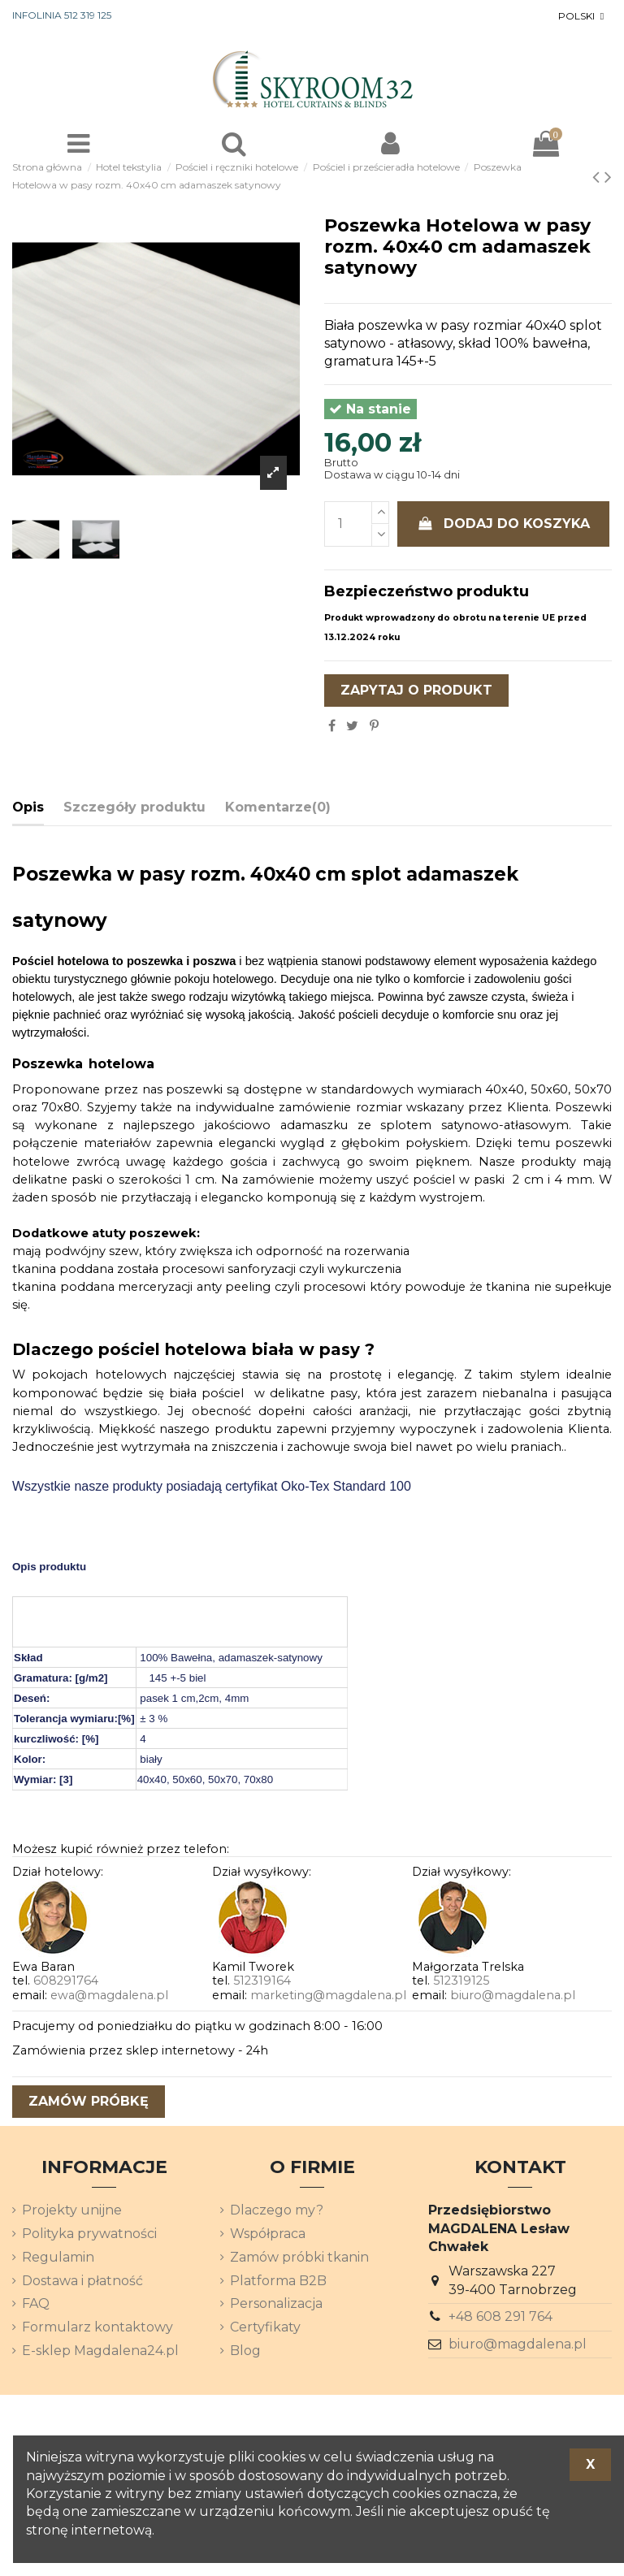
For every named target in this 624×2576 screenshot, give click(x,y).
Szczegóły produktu (134, 807)
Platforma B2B (278, 2280)
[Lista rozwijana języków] (582, 16)
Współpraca (268, 2233)
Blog (245, 2350)
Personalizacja (276, 2303)
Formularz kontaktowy (97, 2327)
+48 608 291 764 (500, 2316)
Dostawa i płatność (82, 2280)
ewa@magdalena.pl (109, 1995)
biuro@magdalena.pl (512, 1995)
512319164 (262, 1980)
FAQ (36, 2303)
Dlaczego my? (276, 2210)
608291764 (65, 1980)
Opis (28, 807)
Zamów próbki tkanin (299, 2257)
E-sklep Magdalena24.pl (100, 2350)
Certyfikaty (265, 2327)
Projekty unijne (72, 2210)
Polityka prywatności (89, 2233)
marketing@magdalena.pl (328, 1995)
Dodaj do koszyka (504, 523)
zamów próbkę (88, 2101)
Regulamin (58, 2257)
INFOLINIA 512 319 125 (61, 15)
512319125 (461, 1980)
